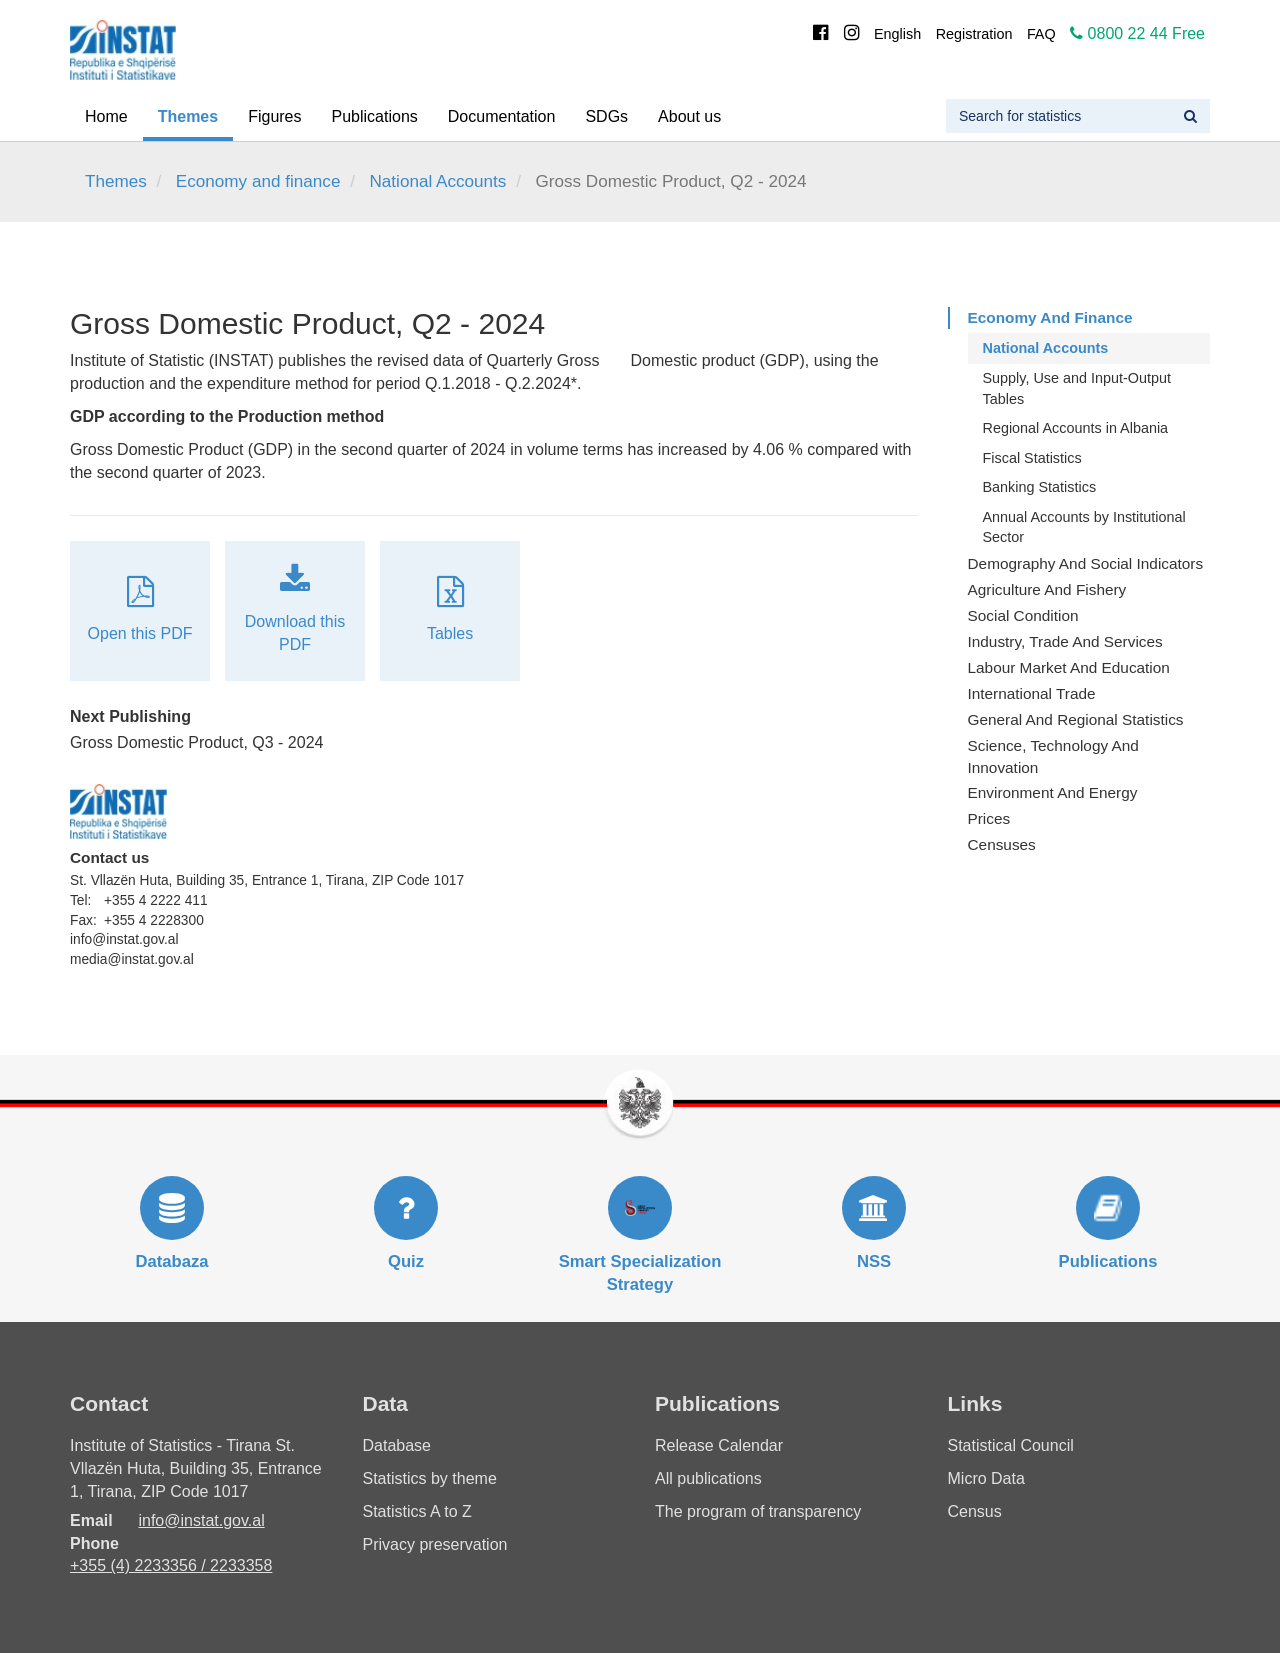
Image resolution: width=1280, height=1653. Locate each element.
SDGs (606, 116)
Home (106, 116)
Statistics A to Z (417, 1511)
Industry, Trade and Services (1065, 641)
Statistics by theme (430, 1478)
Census (975, 1511)
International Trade (1032, 693)
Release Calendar (719, 1445)
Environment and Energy (1053, 792)
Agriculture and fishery (1047, 589)
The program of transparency (758, 1511)
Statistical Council (1011, 1445)
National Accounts (437, 181)
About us (689, 116)
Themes (188, 116)
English (897, 34)
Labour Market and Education (1069, 667)
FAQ (1041, 34)
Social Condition (1023, 615)
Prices (989, 818)
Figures (274, 116)
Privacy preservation (435, 1544)
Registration (974, 34)
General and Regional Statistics (1076, 719)
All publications (708, 1478)
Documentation (502, 116)
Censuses (1002, 844)
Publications (375, 116)
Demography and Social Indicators (1086, 563)
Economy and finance (258, 181)
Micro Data (986, 1478)
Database (397, 1445)
